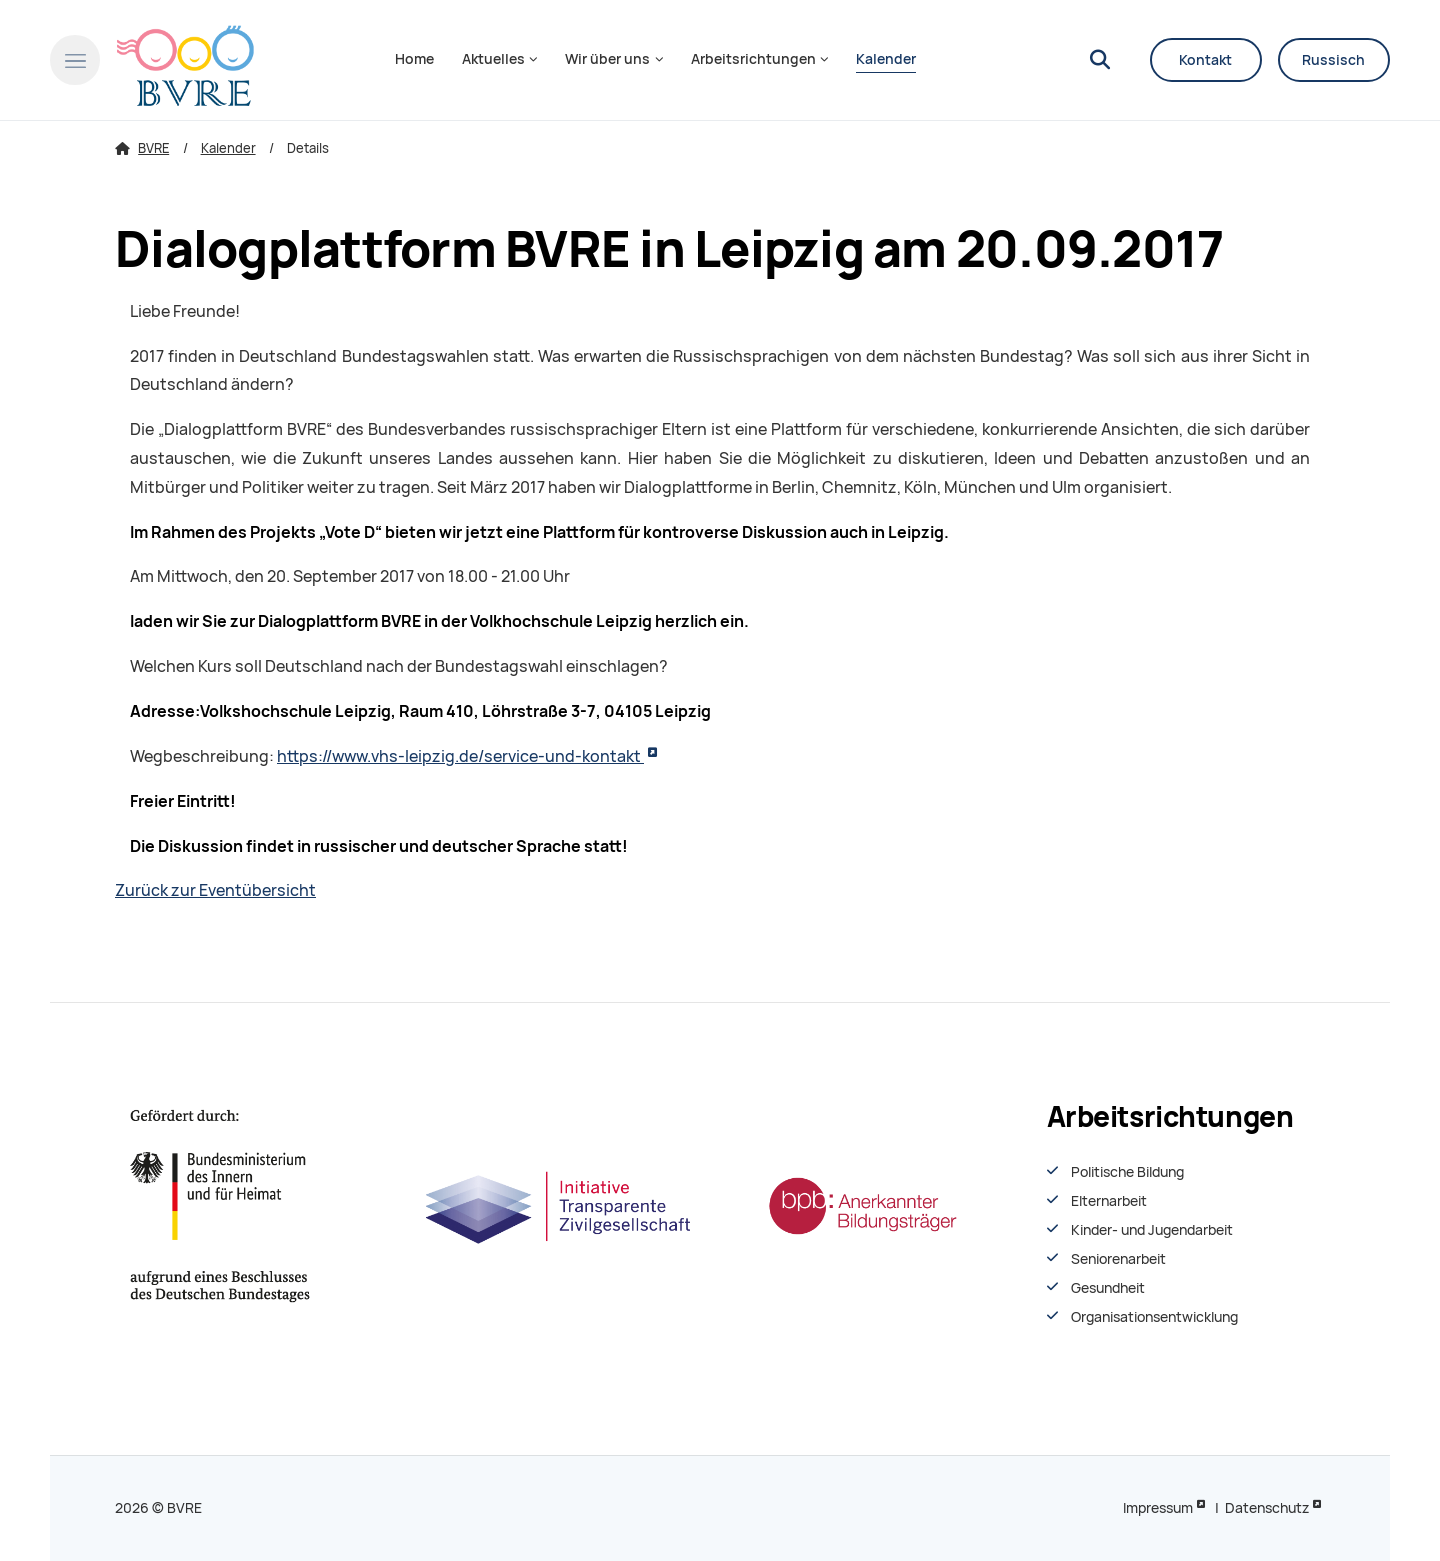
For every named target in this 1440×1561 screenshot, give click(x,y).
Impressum (1158, 1508)
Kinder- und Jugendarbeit (1152, 1230)
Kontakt (1205, 60)
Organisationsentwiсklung (1154, 1317)
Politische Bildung (1127, 1172)
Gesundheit (1108, 1288)
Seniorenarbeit (1118, 1259)
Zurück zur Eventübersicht (215, 890)
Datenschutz (1267, 1508)
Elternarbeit (1109, 1201)
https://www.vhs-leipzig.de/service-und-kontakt (460, 756)
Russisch (1333, 60)
